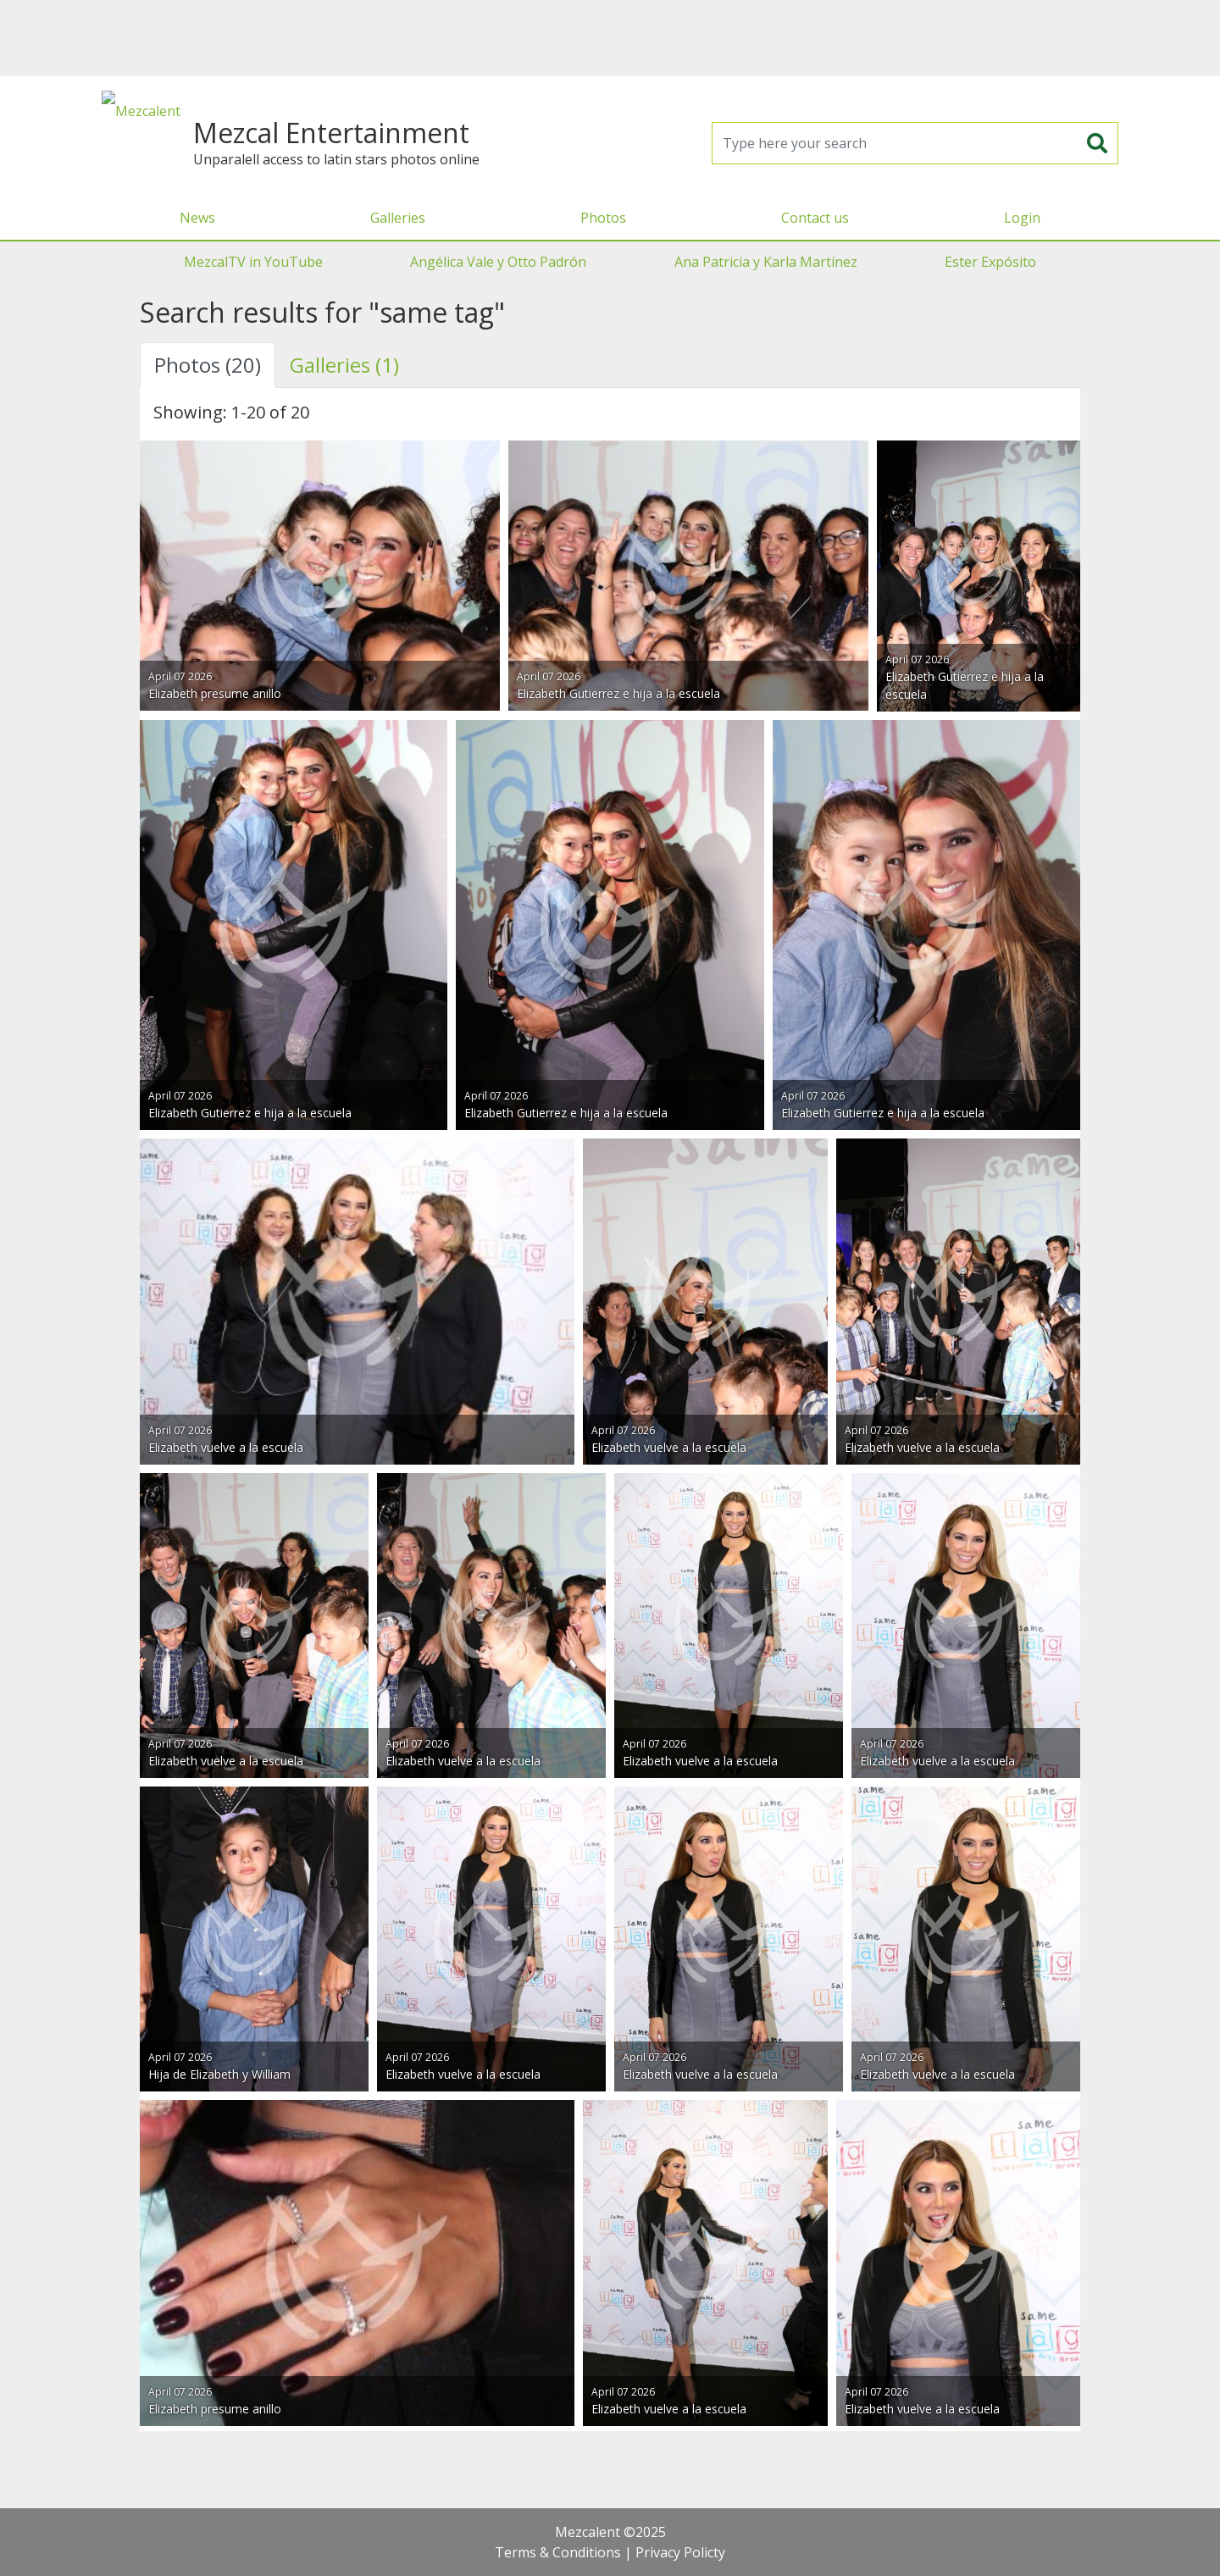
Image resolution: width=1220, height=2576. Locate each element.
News (197, 217)
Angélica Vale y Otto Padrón (498, 261)
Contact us (815, 217)
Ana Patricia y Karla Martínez (765, 261)
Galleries (397, 217)
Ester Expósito (990, 261)
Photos (603, 217)
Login (1022, 217)
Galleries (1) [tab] (344, 365)
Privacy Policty (680, 2552)
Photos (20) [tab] (207, 365)
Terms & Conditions (558, 2552)
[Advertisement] (610, 38)
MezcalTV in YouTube (253, 261)
